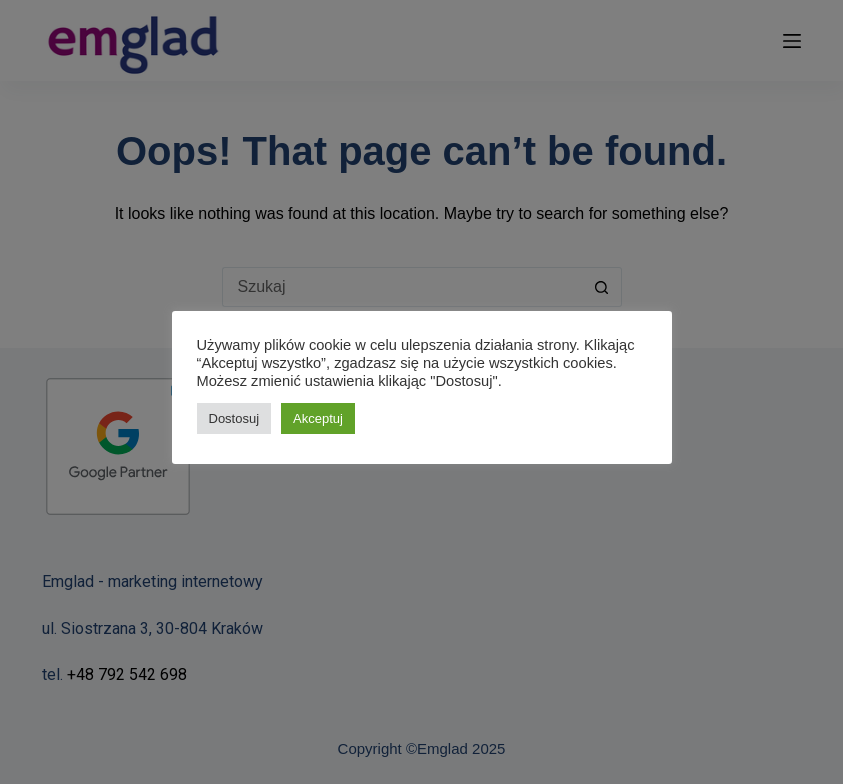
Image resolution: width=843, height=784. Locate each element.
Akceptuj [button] (318, 418)
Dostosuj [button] (234, 418)
